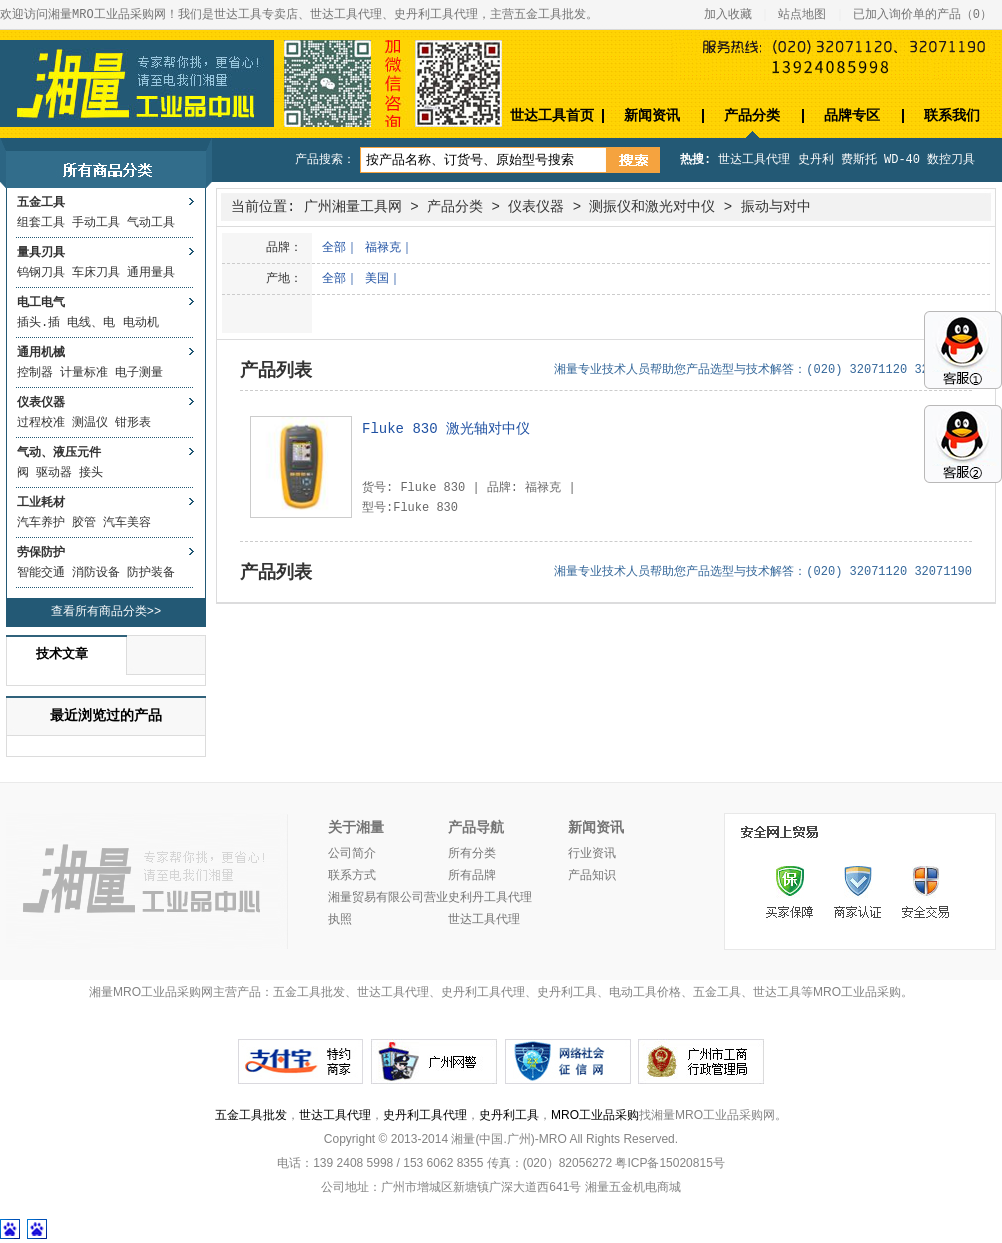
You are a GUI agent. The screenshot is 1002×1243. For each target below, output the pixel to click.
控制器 (35, 373)
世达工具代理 (754, 160)
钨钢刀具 (41, 273)
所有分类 (472, 854)
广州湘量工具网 (353, 207)
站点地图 (802, 15)
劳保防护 (41, 553)
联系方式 (352, 876)
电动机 (141, 323)
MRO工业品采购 (595, 1115)
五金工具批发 (251, 1115)
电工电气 (41, 303)
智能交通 (41, 573)
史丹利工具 (509, 1115)
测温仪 (90, 423)
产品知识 (592, 876)
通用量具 (151, 273)
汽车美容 (127, 523)
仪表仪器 (41, 403)
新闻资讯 (652, 115)
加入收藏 (728, 15)
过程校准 (41, 423)
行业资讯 (592, 854)
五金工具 (41, 203)
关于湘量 (356, 828)
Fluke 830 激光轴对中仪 (446, 429)
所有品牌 (472, 876)
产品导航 (476, 828)
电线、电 (91, 323)
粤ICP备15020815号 (669, 1163)
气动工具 (151, 223)
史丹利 (816, 160)
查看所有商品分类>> (106, 612)
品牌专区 (852, 115)
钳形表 (133, 423)
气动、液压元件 (59, 453)
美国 (377, 279)
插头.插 (38, 323)
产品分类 (752, 115)
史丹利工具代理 (425, 1115)
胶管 (84, 523)
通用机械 (41, 353)
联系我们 (952, 115)
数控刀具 (951, 160)
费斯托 (859, 160)
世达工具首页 (552, 115)
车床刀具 (96, 273)
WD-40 (902, 160)
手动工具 (96, 223)
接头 (91, 473)
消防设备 (96, 573)
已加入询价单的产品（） (922, 15)
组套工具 (41, 223)
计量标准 (84, 373)
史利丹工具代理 (490, 898)
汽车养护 (41, 523)
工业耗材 (41, 503)
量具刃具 (41, 253)
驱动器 (54, 473)
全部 (334, 248)
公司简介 (352, 854)
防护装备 (151, 573)
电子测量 (139, 373)
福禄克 (383, 248)
